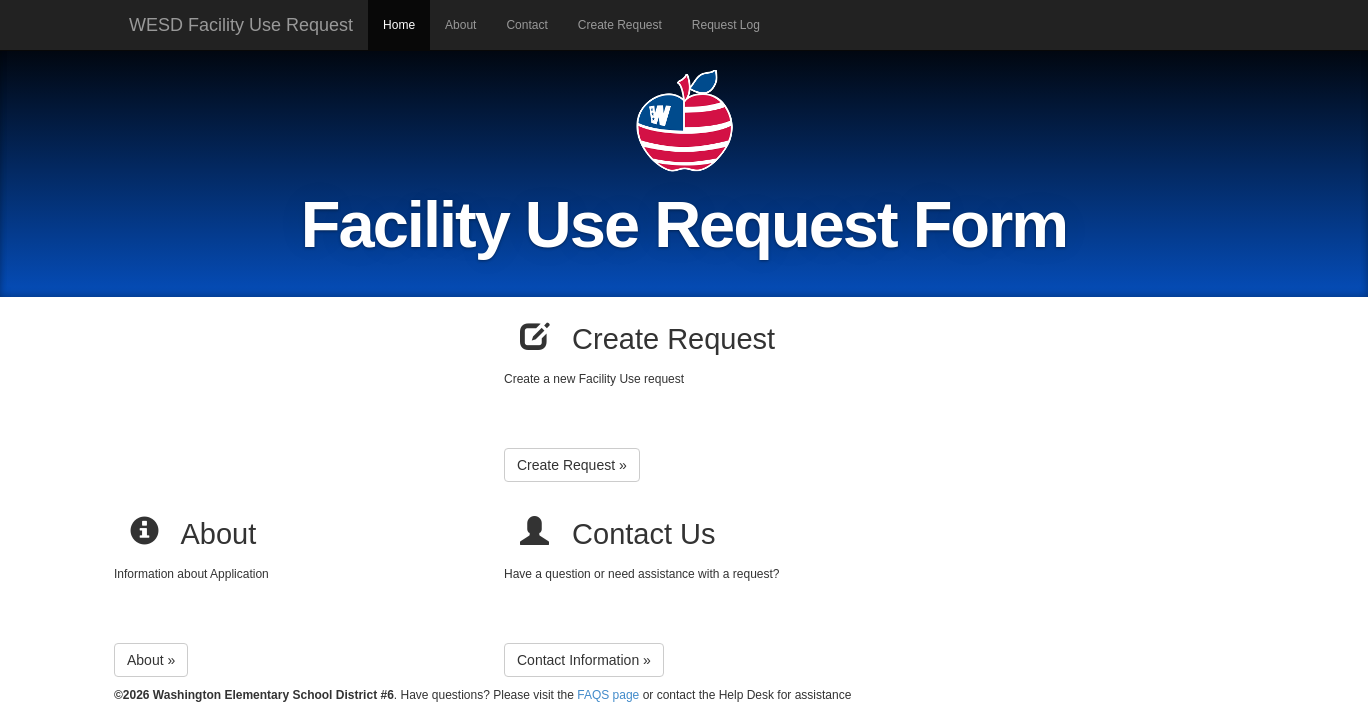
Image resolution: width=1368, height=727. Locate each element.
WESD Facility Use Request (241, 25)
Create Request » (572, 465)
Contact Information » (584, 660)
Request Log (726, 25)
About (460, 25)
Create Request (620, 25)
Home (399, 25)
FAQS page (608, 695)
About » (151, 660)
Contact (526, 25)
